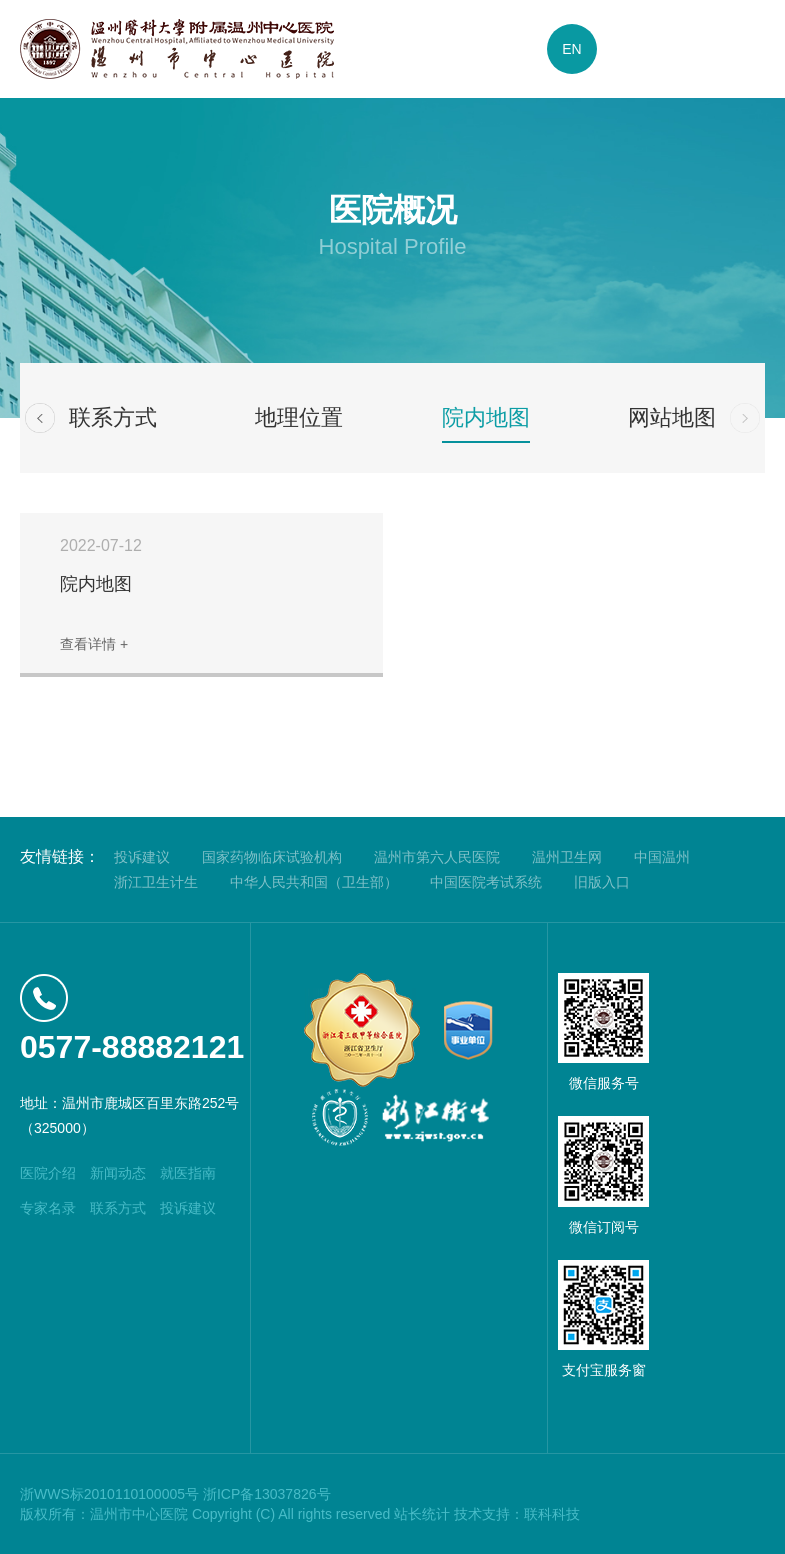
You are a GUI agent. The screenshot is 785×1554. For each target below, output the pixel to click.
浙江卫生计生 (156, 882)
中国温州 (662, 857)
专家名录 (48, 1208)
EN (571, 49)
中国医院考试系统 (486, 882)
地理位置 (299, 417)
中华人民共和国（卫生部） (314, 882)
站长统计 (422, 1514)
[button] (40, 418)
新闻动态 (118, 1173)
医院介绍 (48, 1173)
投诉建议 (142, 857)
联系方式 (113, 417)
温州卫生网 (567, 857)
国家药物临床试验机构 (272, 857)
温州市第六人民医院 (437, 857)
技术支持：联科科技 (517, 1514)
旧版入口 (602, 882)
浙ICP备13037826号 (267, 1494)
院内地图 (486, 417)
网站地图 (672, 417)
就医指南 (188, 1173)
